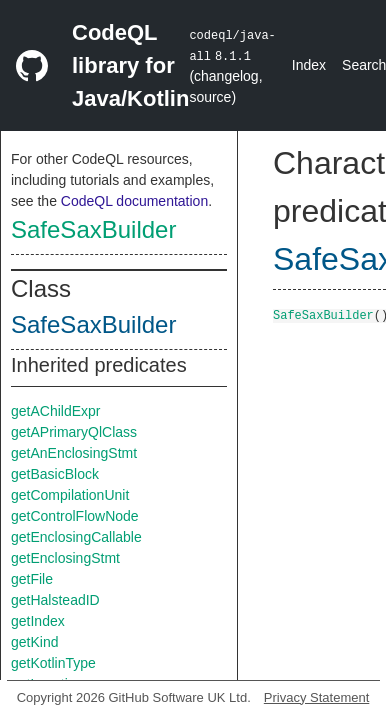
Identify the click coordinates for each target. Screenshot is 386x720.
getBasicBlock (55, 474)
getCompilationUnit (70, 495)
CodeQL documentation (134, 201)
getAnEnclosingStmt (74, 453)
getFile (32, 579)
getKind (34, 642)
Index (309, 65)
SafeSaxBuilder (93, 229)
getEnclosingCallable (76, 537)
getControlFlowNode (75, 516)
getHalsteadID (55, 600)
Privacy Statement (317, 697)
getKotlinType (53, 663)
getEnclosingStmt (65, 558)
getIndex (38, 621)
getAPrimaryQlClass (74, 432)
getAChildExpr (56, 411)
